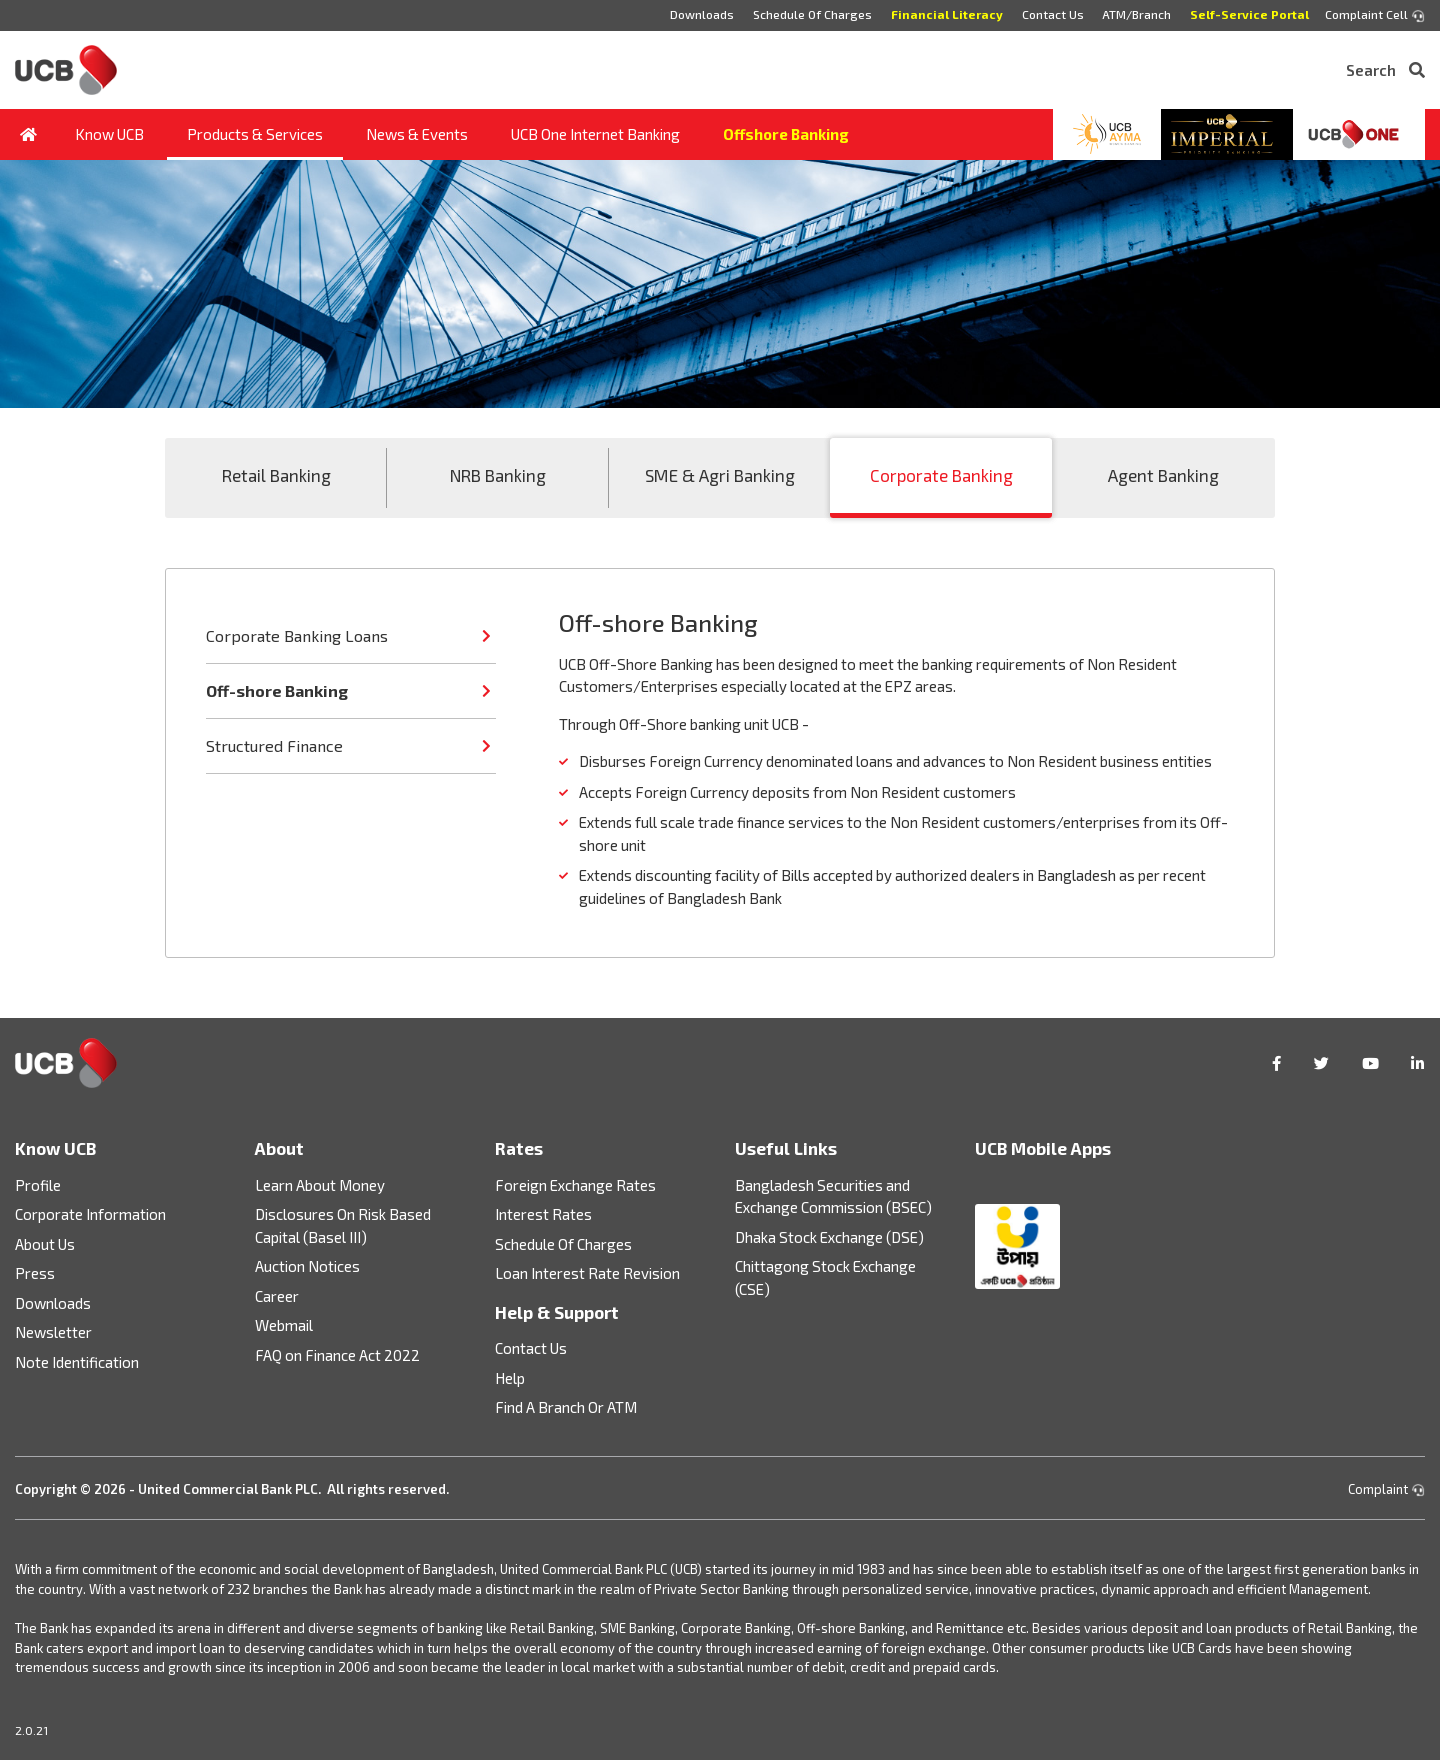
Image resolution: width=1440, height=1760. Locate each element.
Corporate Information (90, 1214)
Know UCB (109, 134)
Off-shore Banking (277, 690)
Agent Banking (1163, 475)
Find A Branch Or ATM (566, 1407)
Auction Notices (307, 1266)
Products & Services (255, 134)
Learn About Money (320, 1185)
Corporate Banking (941, 475)
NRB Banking (498, 475)
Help (510, 1378)
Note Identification (77, 1362)
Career (277, 1296)
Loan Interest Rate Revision (587, 1273)
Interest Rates (543, 1214)
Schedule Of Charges (811, 14)
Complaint (1386, 1489)
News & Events (417, 134)
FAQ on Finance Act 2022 (337, 1355)
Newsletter (53, 1332)
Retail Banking (276, 475)
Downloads (701, 14)
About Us (45, 1244)
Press (35, 1273)
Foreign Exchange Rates (575, 1185)
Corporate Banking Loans (297, 635)
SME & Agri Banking (720, 475)
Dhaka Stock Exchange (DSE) (829, 1237)
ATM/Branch (1136, 14)
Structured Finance (274, 745)
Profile (38, 1185)
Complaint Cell (1375, 15)
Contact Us (1052, 14)
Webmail (284, 1325)
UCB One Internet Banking (595, 134)
